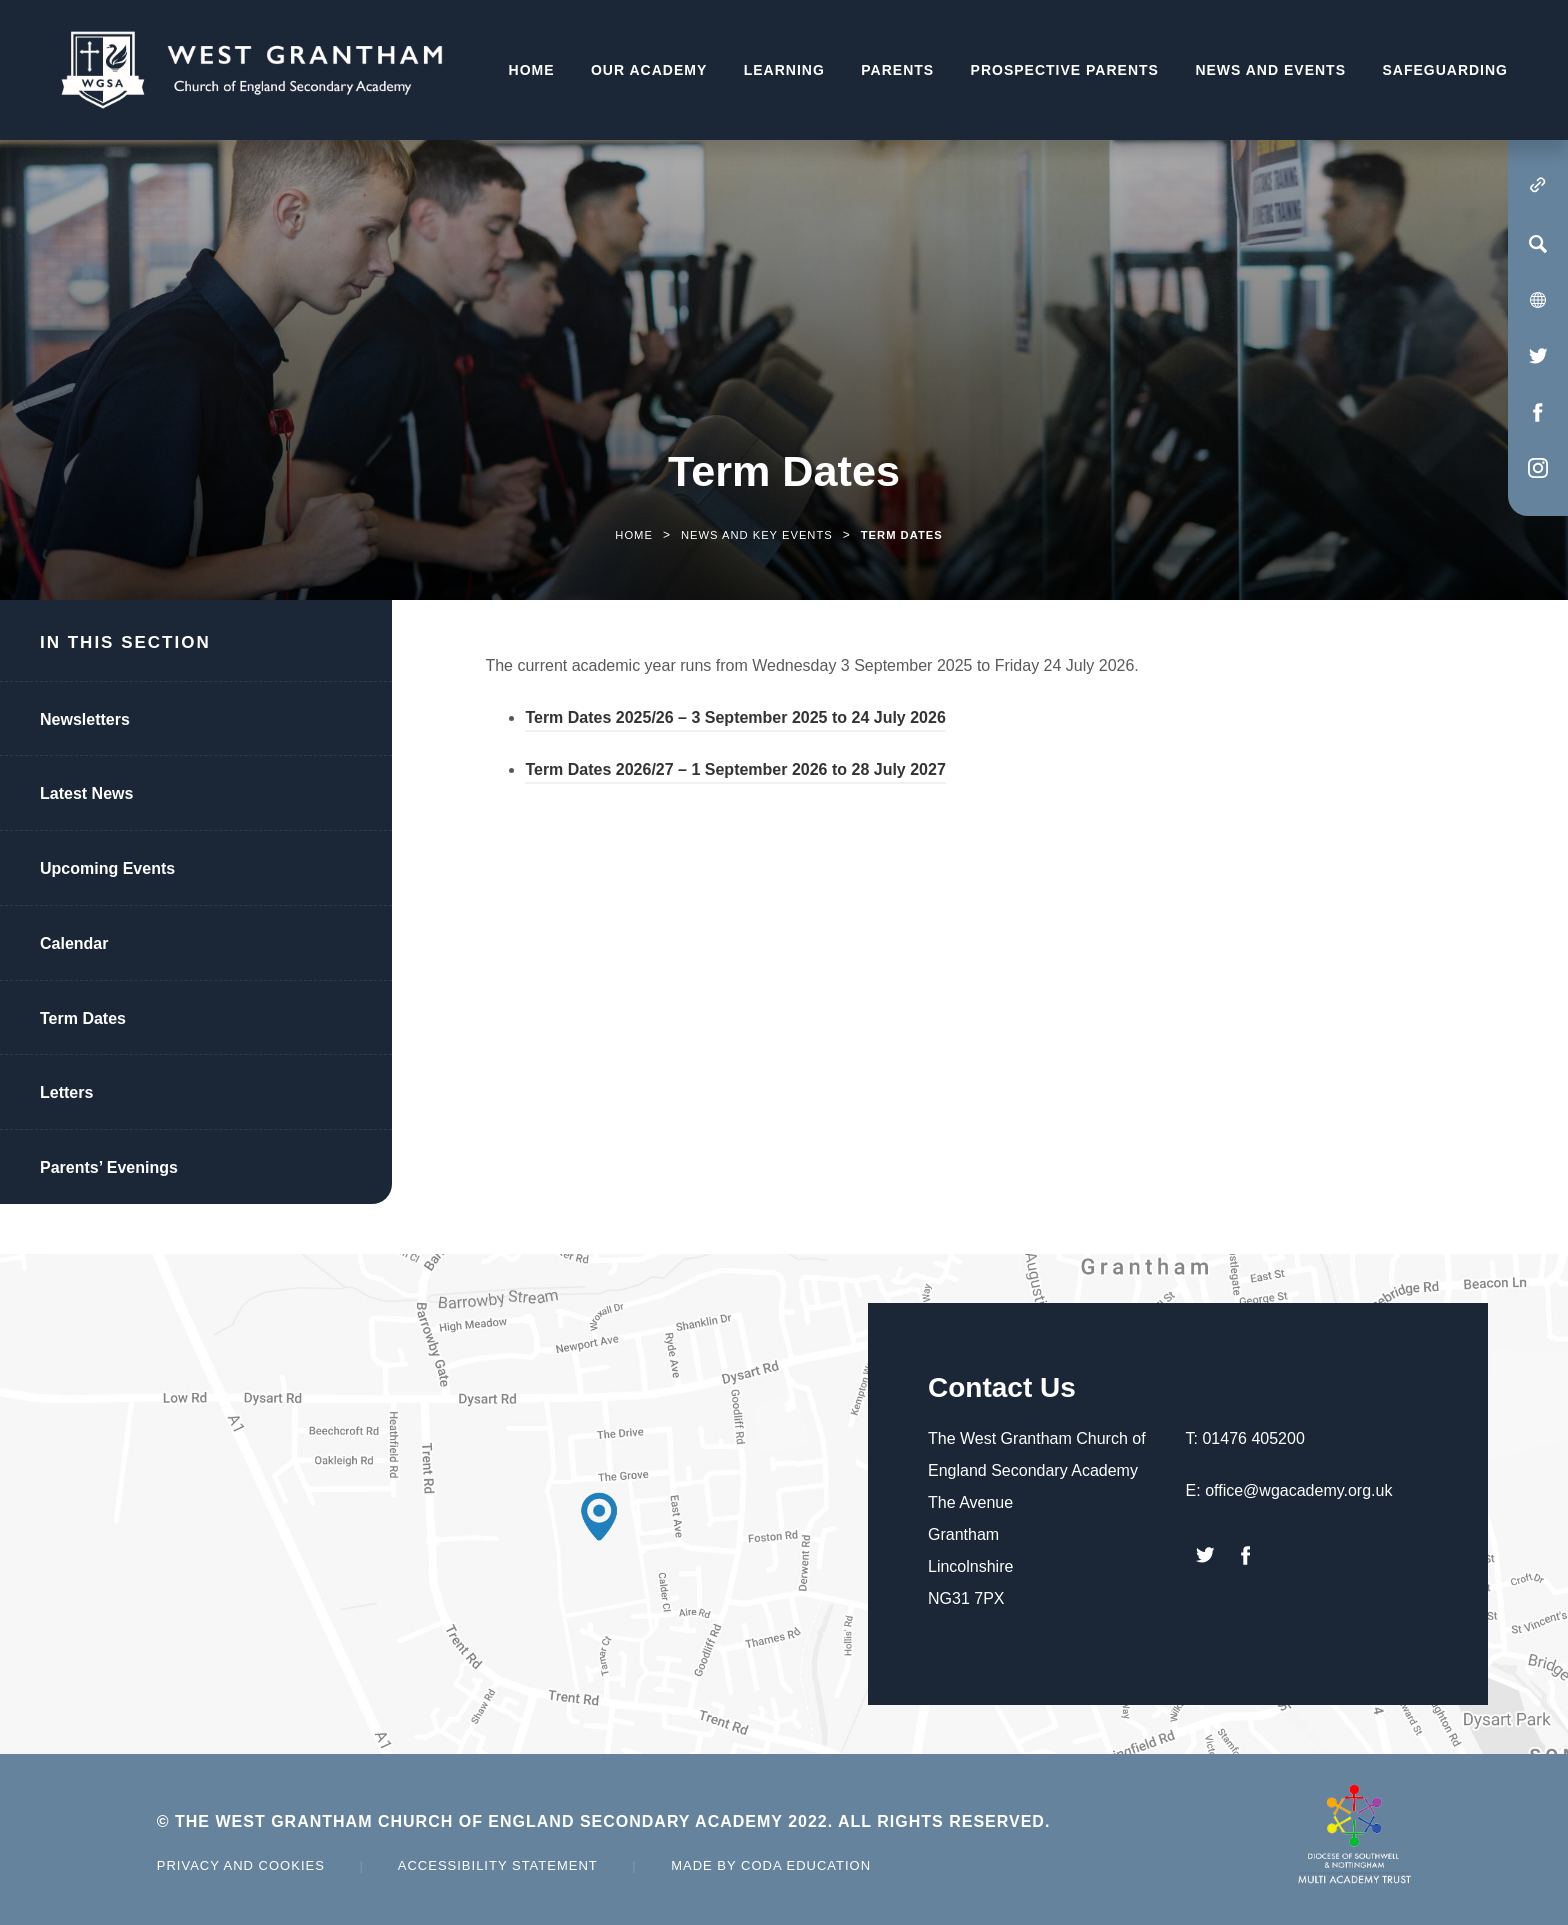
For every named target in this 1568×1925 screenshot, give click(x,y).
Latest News (86, 793)
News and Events (1270, 70)
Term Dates (83, 1018)
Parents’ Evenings (109, 1167)
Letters (66, 1092)
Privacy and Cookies (241, 1865)
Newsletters (85, 719)
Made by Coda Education (771, 1865)
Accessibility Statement (498, 1865)
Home (532, 70)
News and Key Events (757, 535)
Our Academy (649, 70)
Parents (897, 70)
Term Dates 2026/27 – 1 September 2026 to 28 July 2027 (735, 772)
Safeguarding (1445, 70)
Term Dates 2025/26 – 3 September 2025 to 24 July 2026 (735, 720)
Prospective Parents (1065, 70)
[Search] (1538, 244)
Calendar (74, 943)
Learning (784, 70)
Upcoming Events (107, 868)
